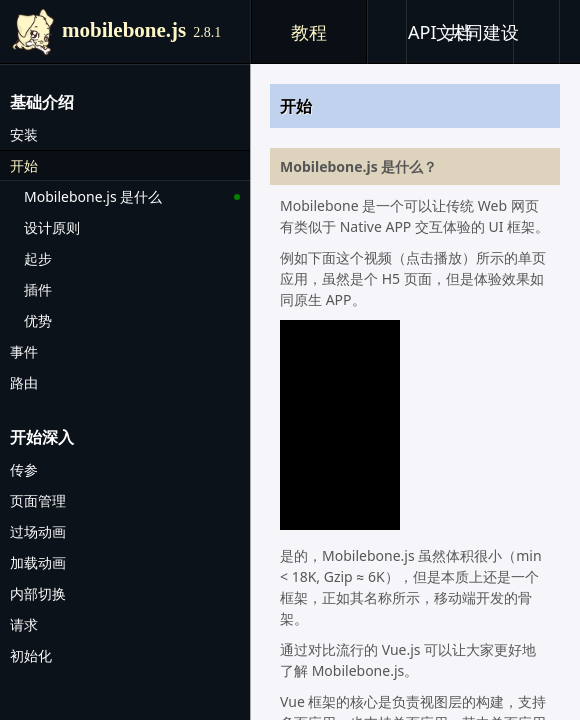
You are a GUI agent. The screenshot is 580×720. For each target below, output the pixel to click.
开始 (24, 165)
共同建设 (483, 32)
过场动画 (38, 531)
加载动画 (38, 562)
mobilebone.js (141, 30)
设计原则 (52, 227)
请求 (24, 624)
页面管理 (38, 500)
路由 (24, 382)
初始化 (31, 655)
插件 (38, 289)
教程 (309, 32)
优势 (38, 320)
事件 (24, 351)
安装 (24, 134)
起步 (38, 258)
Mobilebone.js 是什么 (93, 196)
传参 (24, 469)
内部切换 (38, 593)
